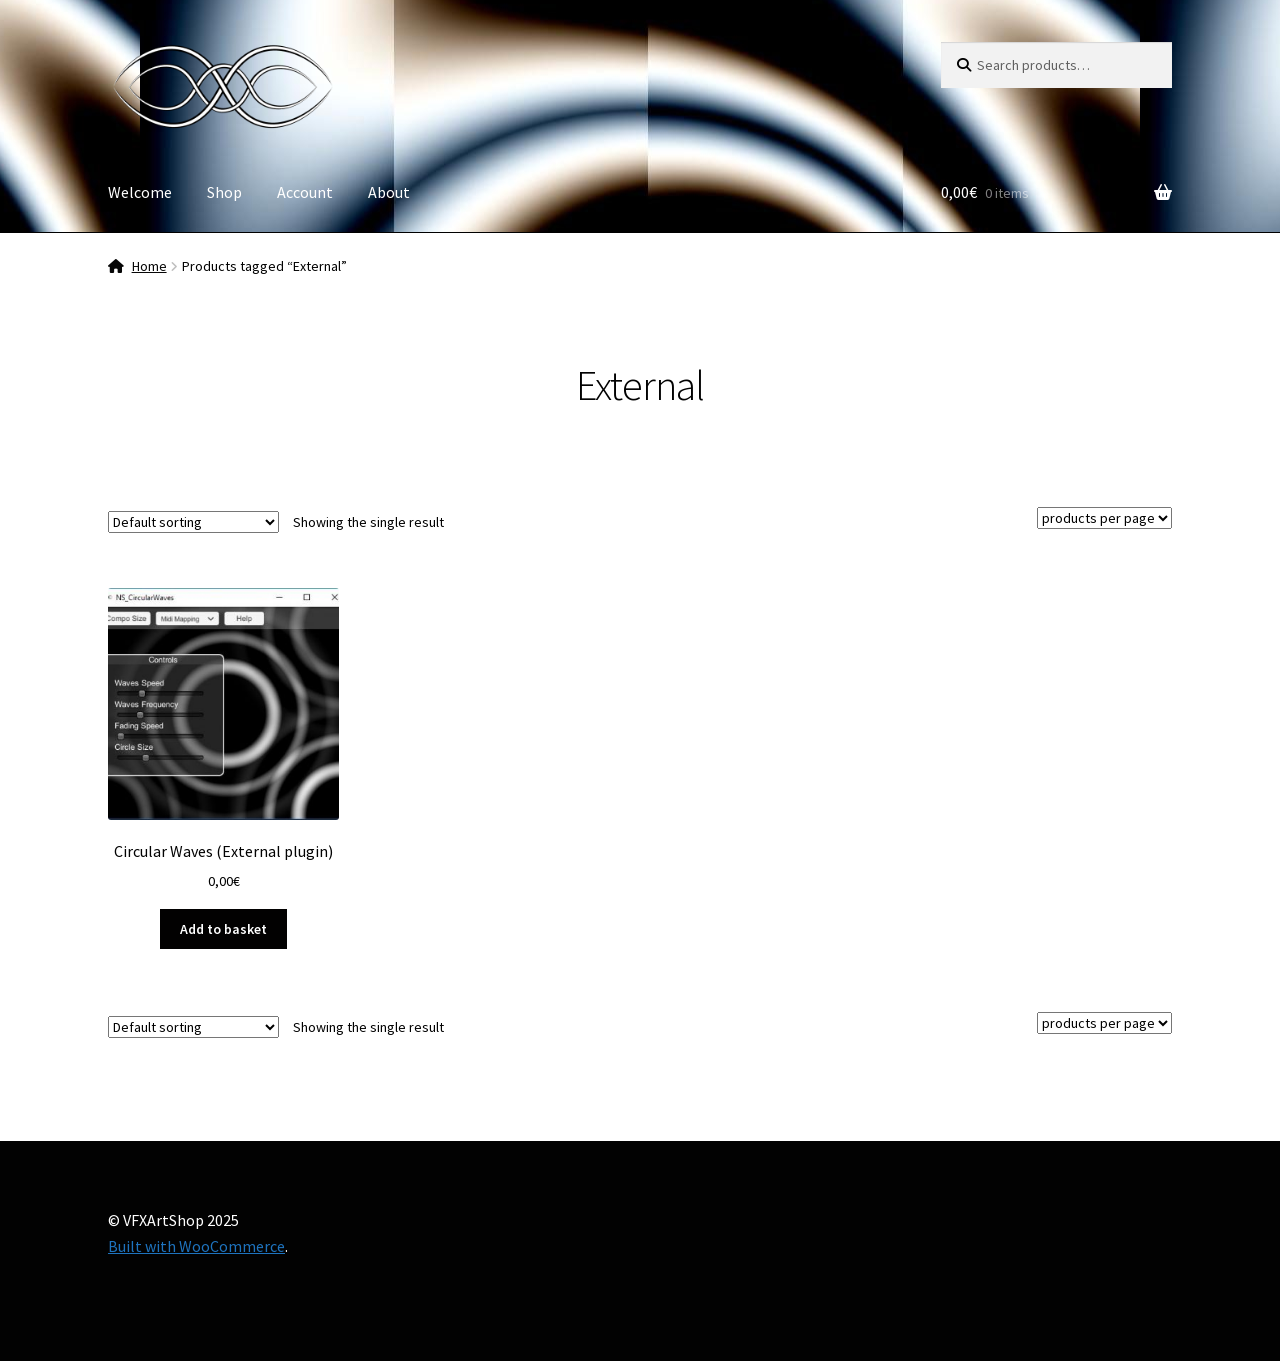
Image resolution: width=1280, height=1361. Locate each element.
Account (305, 192)
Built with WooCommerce (196, 1246)
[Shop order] (193, 522)
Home (149, 266)
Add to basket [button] (223, 929)
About (389, 192)
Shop (224, 192)
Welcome (140, 192)
